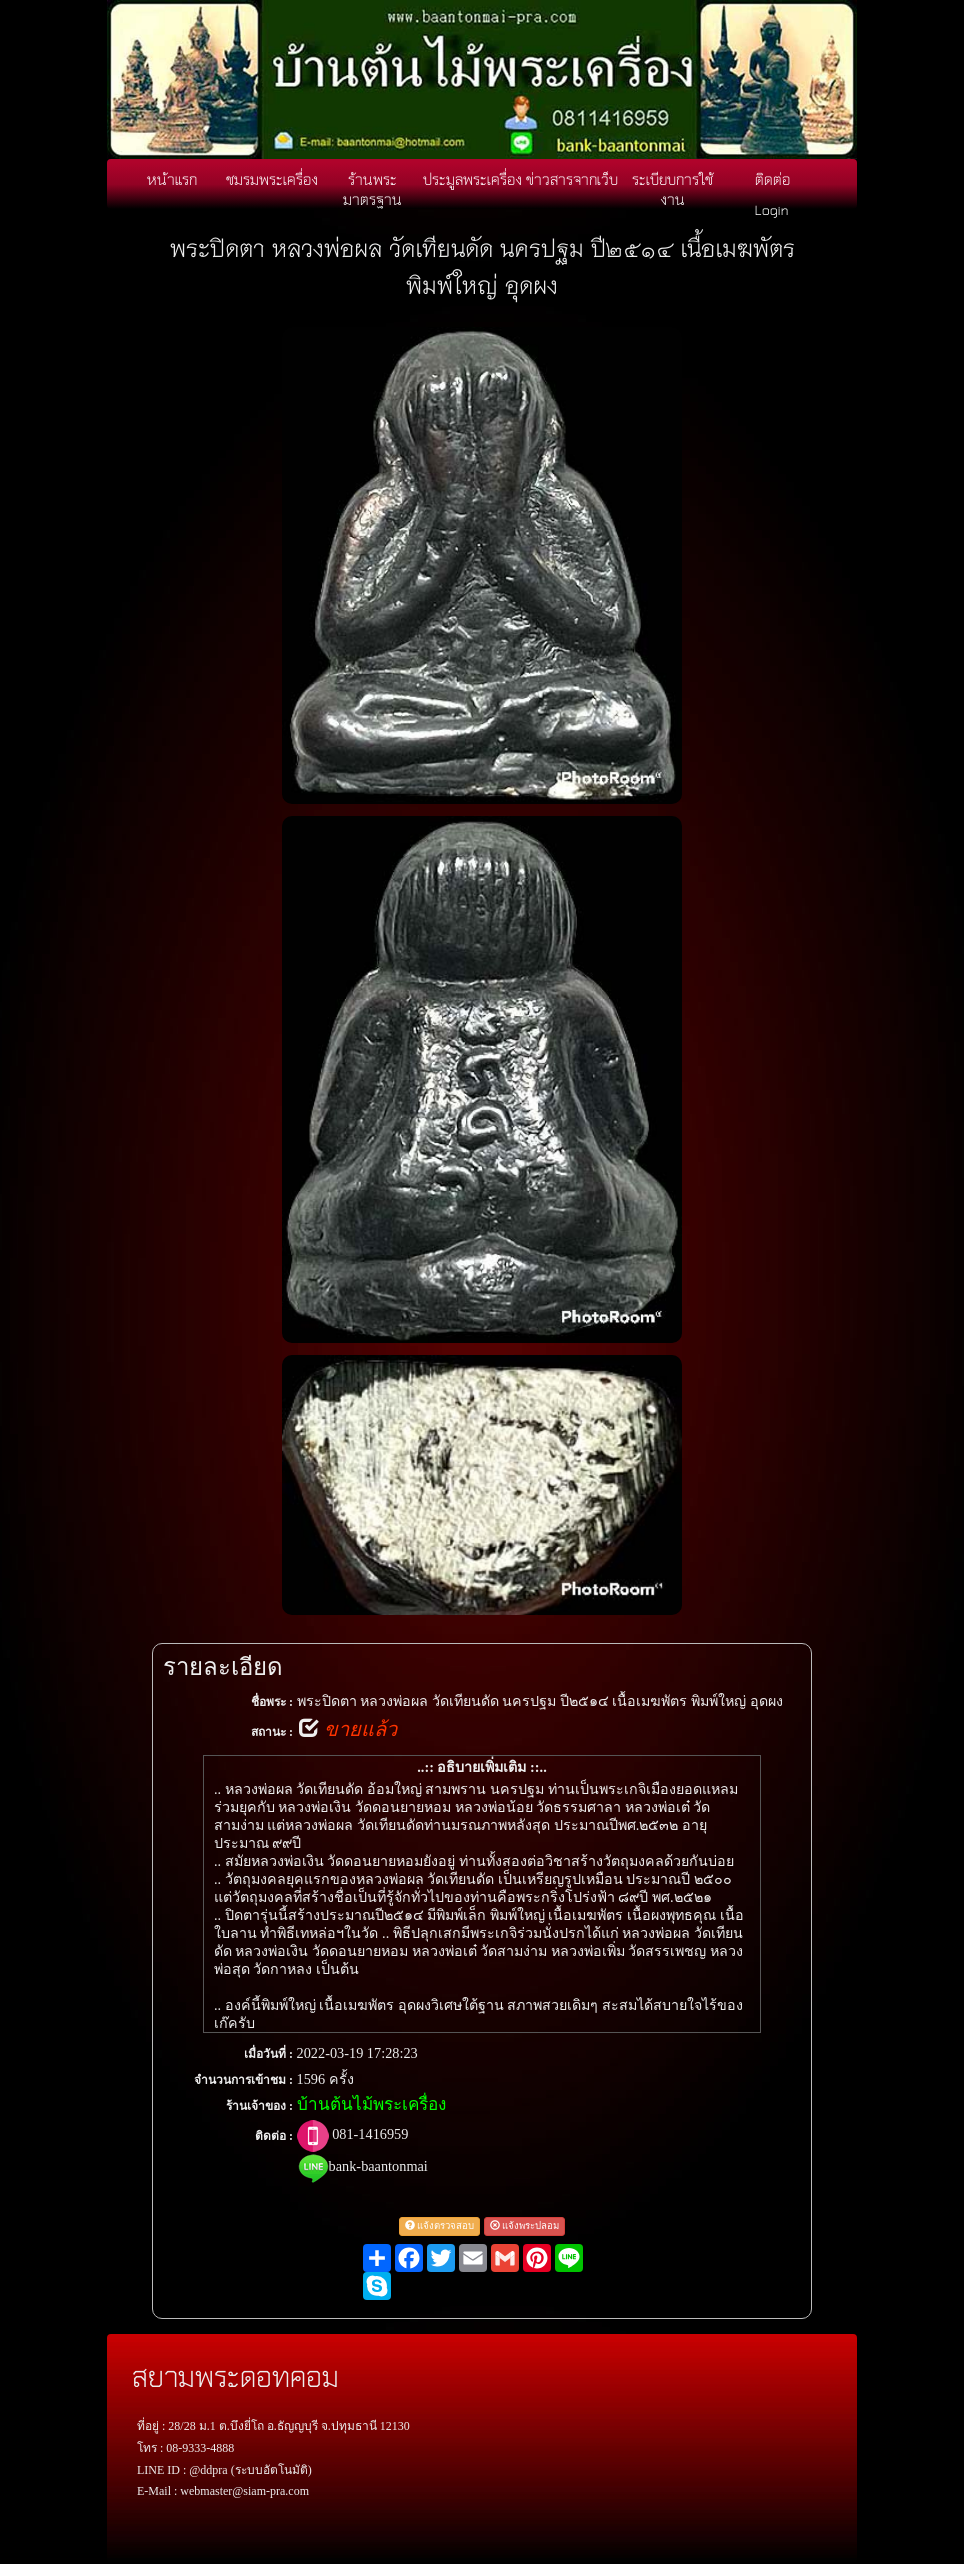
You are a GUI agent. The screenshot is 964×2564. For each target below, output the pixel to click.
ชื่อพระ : (272, 1702)
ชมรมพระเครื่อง (272, 179)
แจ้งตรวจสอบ (439, 2225)
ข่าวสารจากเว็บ (572, 179)
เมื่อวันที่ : (268, 2054)
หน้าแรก (172, 179)
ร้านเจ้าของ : (259, 2106)
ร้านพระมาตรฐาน (372, 189)
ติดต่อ (772, 179)
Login (772, 209)
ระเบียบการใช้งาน (672, 189)
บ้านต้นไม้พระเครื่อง (371, 2104)
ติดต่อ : (274, 2136)
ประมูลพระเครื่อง (472, 179)
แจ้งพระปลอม (524, 2225)
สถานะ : (272, 1732)
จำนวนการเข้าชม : (243, 2080)
